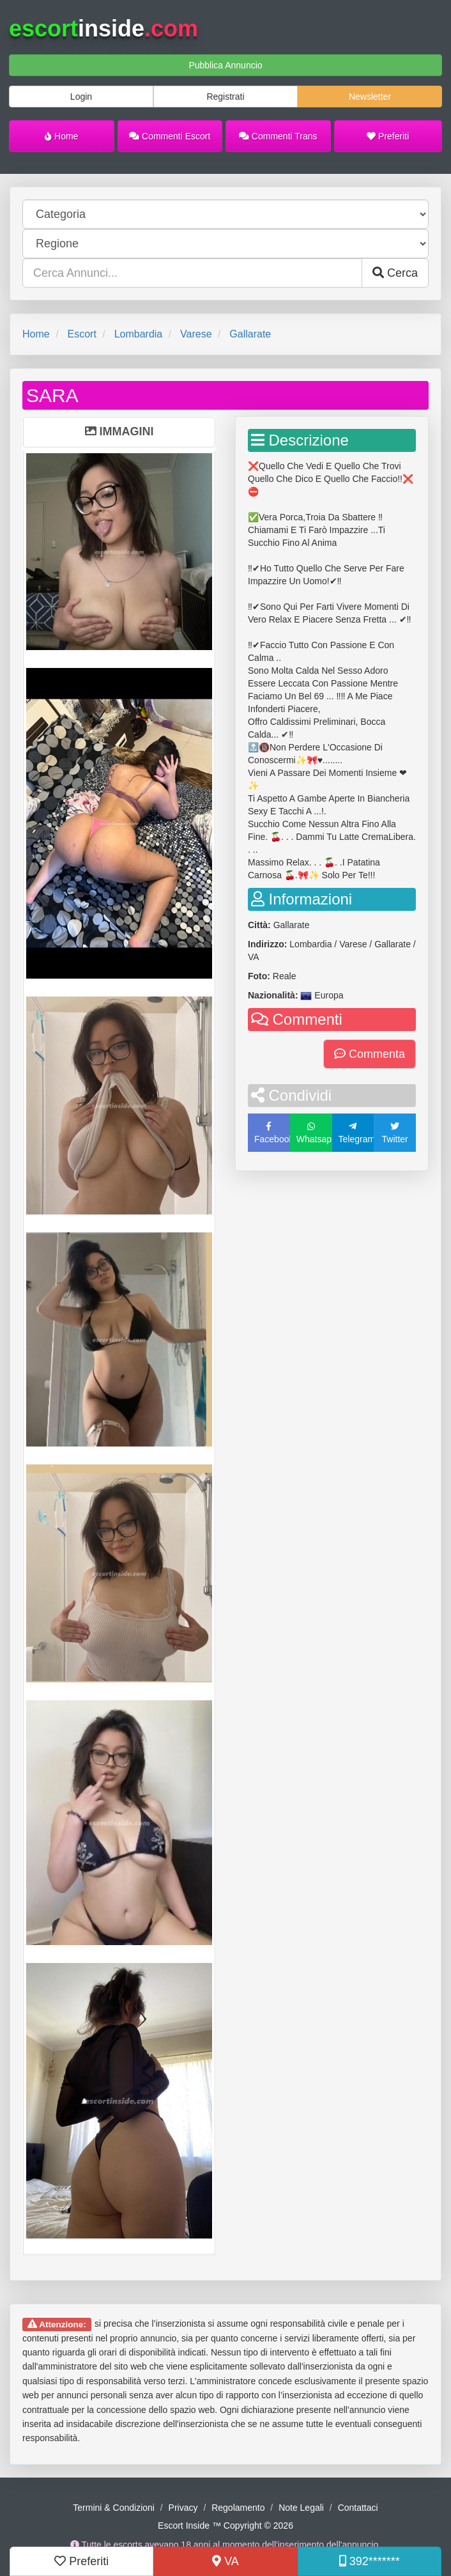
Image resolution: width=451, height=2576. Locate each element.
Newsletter (370, 96)
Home (61, 136)
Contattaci (358, 2507)
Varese (196, 334)
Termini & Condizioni (114, 2507)
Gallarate (250, 334)
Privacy (183, 2507)
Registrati (225, 96)
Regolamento (237, 2507)
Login (81, 96)
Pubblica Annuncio (225, 65)
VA (225, 2561)
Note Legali (301, 2507)
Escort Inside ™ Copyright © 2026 (225, 2525)
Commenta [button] (369, 1054)
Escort (81, 334)
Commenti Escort (169, 136)
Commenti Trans (278, 136)
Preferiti (388, 136)
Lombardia (138, 334)
